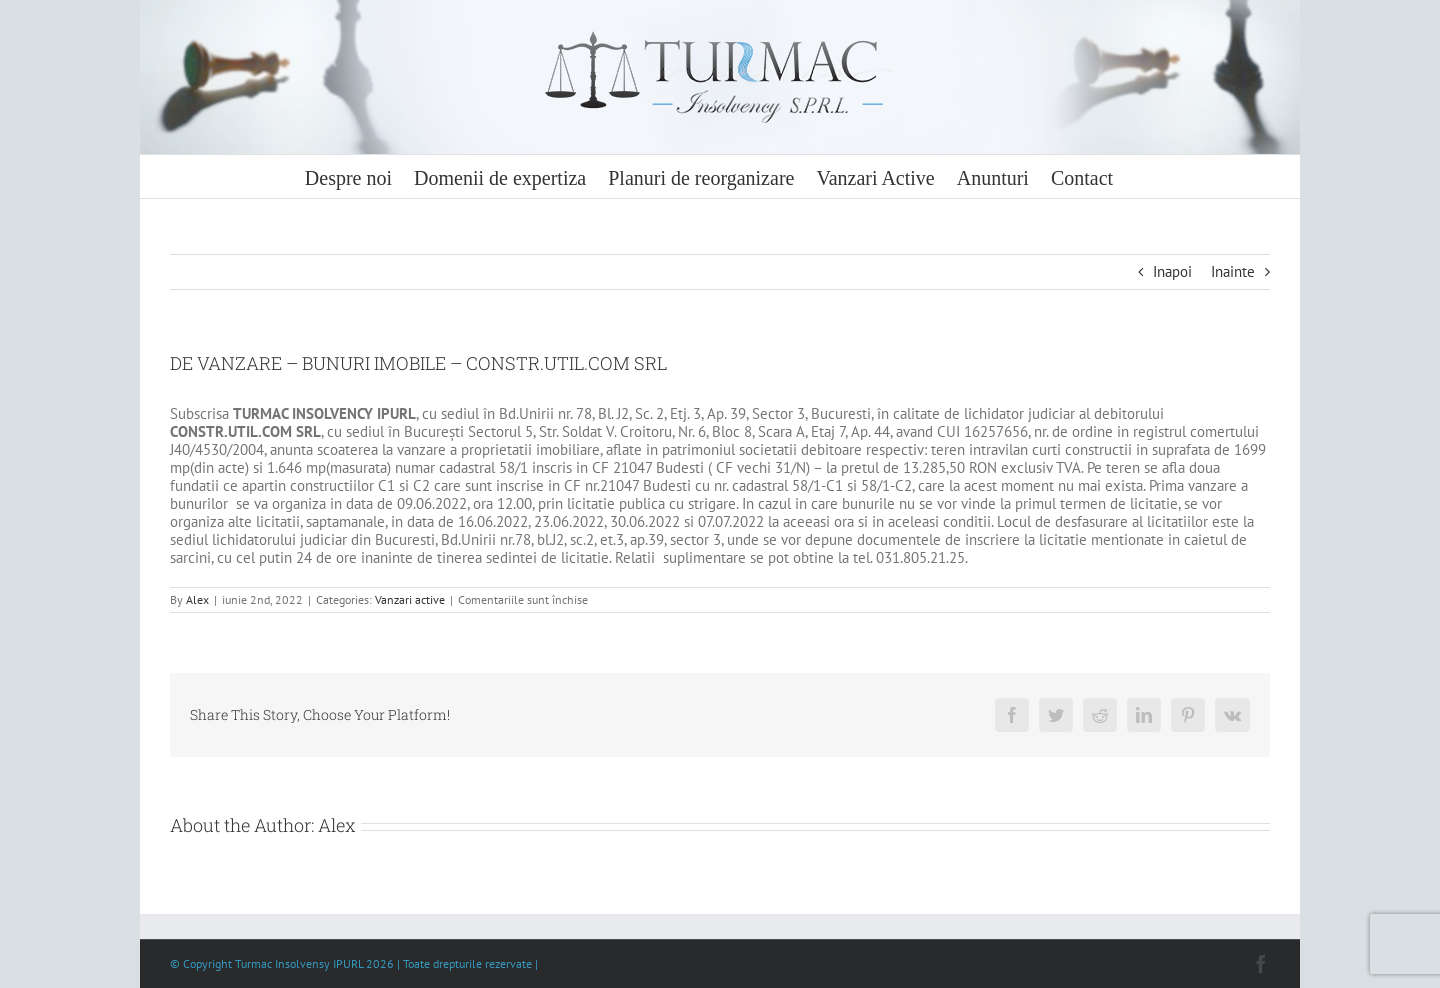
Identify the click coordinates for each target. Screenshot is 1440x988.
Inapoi (1172, 271)
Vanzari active (410, 599)
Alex (197, 599)
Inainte (1233, 271)
